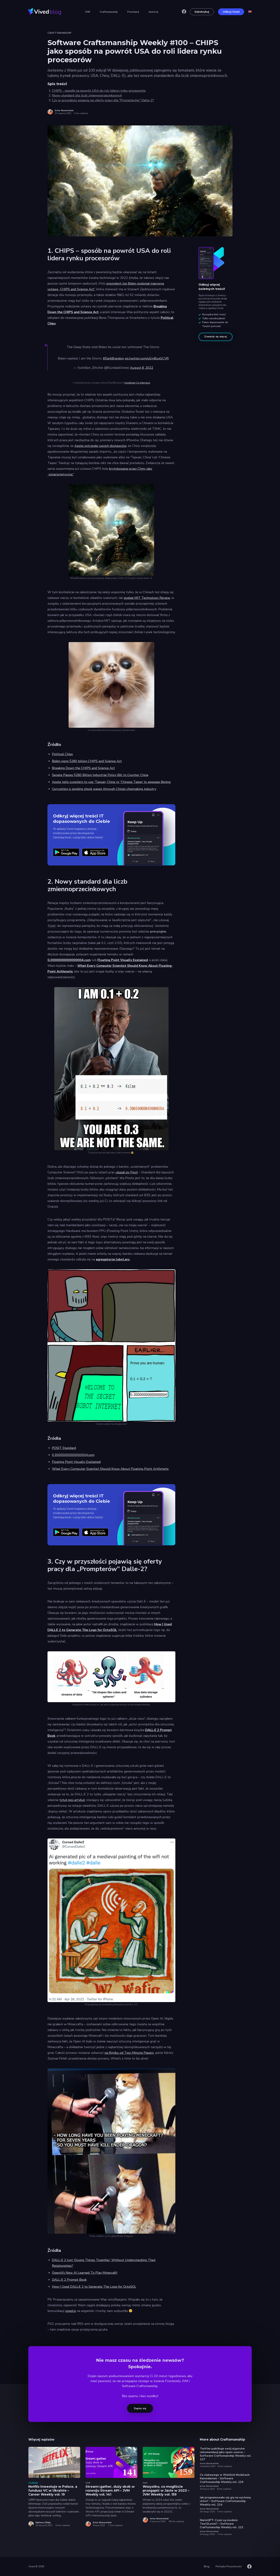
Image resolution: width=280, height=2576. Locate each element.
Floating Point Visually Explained (123, 960)
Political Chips (62, 754)
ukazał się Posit (127, 1172)
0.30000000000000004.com (69, 960)
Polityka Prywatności (229, 2566)
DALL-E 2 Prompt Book (69, 2280)
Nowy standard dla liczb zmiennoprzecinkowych (87, 95)
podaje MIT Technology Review (147, 598)
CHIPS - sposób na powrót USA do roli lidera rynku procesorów (99, 90)
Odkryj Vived (231, 11)
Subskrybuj (201, 11)
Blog (206, 2566)
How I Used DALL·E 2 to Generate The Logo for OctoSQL (94, 2286)
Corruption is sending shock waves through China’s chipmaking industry (104, 789)
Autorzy (153, 12)
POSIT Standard (64, 1448)
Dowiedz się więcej (215, 336)
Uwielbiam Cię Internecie (137, 382)
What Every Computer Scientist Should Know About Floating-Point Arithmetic (110, 1469)
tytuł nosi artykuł (72, 1800)
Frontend (133, 12)
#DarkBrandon (113, 358)
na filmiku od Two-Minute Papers (129, 2053)
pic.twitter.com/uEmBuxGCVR (147, 358)
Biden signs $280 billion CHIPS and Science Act (87, 761)
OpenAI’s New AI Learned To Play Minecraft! (84, 2273)
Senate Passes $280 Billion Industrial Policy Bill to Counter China (100, 775)
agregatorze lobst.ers (113, 1259)
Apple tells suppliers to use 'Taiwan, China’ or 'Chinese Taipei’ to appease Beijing (111, 782)
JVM (87, 12)
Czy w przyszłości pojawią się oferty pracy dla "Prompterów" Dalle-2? (103, 100)
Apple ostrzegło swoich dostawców (100, 446)
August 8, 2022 (141, 368)
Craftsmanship (109, 12)
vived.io (70, 2311)
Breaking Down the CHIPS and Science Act (83, 768)
